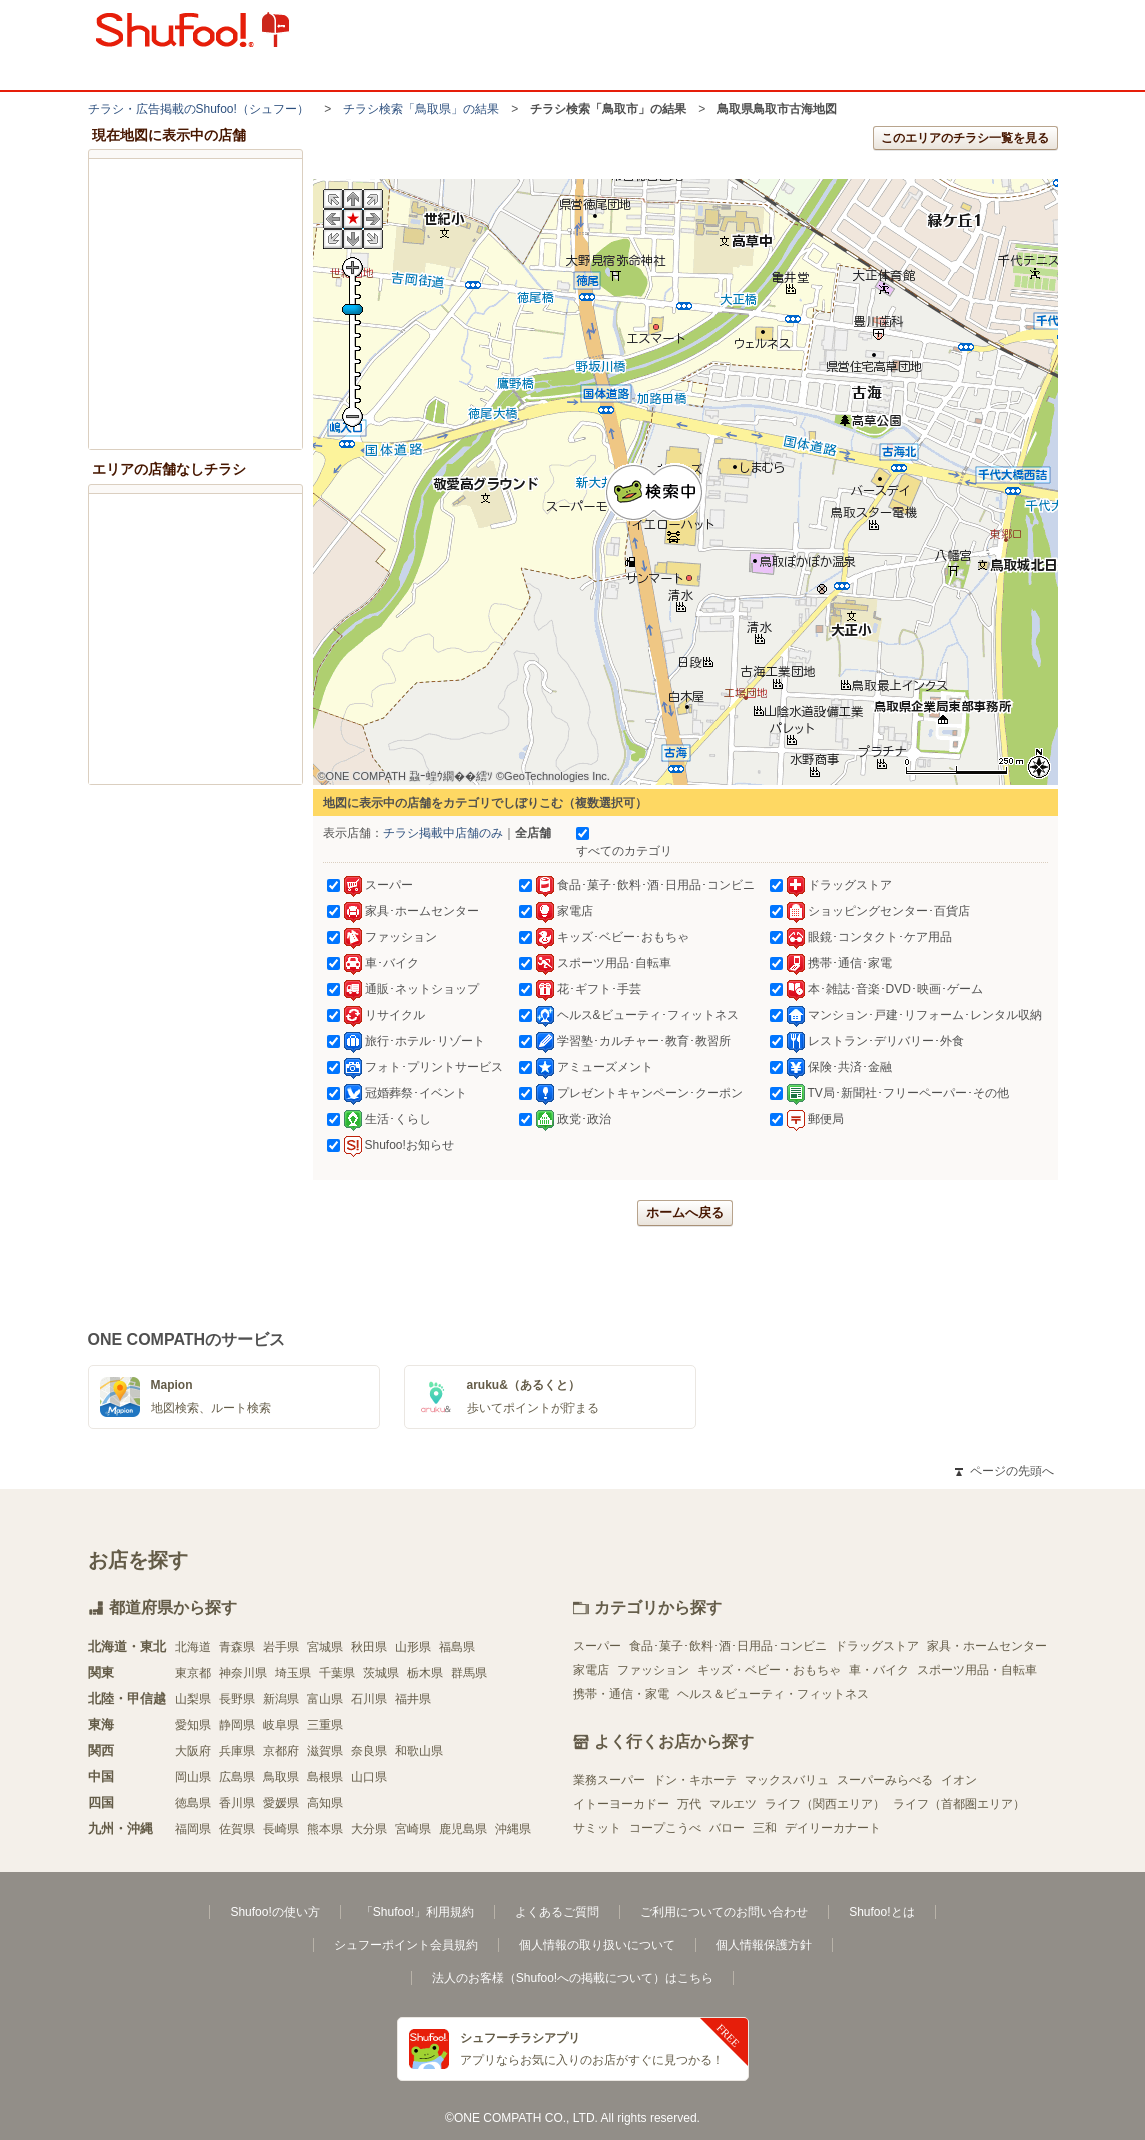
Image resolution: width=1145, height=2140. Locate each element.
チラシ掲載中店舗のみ (443, 833)
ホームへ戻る (685, 1212)
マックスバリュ (787, 1780)
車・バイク (879, 1670)
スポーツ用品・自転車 (977, 1670)
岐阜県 (281, 1725)
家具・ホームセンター (987, 1646)
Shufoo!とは (881, 1912)
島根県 (325, 1777)
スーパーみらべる (885, 1780)
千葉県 (337, 1673)
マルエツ (733, 1804)
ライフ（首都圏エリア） (959, 1804)
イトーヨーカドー (621, 1804)
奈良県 (369, 1751)
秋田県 (369, 1647)
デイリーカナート (833, 1828)
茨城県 (381, 1673)
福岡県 (193, 1829)
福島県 (457, 1647)
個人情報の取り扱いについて (597, 1945)
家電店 (591, 1670)
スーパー (597, 1646)
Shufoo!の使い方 (274, 1912)
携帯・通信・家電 (621, 1694)
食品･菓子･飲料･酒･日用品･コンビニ (728, 1646)
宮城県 (325, 1647)
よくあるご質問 (557, 1912)
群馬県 (469, 1673)
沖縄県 (513, 1829)
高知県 (325, 1803)
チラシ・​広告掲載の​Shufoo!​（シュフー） (198, 109)
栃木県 (425, 1673)
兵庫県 (237, 1751)
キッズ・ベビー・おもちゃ (769, 1670)
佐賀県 (237, 1829)
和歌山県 (419, 1751)
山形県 (413, 1647)
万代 (689, 1804)
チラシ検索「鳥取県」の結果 (421, 109)
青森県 (237, 1647)
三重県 (325, 1725)
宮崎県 (413, 1829)
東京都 (193, 1673)
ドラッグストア (877, 1646)
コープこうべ (665, 1828)
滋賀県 (325, 1751)
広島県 (237, 1777)
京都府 (281, 1751)
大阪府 (193, 1751)
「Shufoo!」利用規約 (417, 1912)
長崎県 (281, 1829)
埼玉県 (293, 1673)
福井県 (413, 1699)
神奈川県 (243, 1673)
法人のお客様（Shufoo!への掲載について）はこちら (572, 1978)
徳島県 (193, 1803)
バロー (727, 1828)
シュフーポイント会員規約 (406, 1945)
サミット (597, 1828)
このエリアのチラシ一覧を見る (965, 138)
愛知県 (193, 1725)
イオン (959, 1780)
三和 (765, 1828)
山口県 (369, 1777)
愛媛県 (281, 1803)
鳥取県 (281, 1777)
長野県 (237, 1699)
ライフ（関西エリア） (825, 1804)
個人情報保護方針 (764, 1945)
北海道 (193, 1647)
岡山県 (193, 1777)
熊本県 (325, 1829)
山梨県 (193, 1699)
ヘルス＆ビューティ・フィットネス (773, 1694)
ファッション (653, 1670)
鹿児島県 (463, 1829)
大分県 (369, 1829)
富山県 (325, 1699)
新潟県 (281, 1699)
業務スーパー (609, 1780)
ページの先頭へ (1004, 1471)
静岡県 (237, 1725)
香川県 (237, 1803)
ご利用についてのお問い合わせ (724, 1912)
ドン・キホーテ (695, 1780)
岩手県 (281, 1647)
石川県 (369, 1699)
